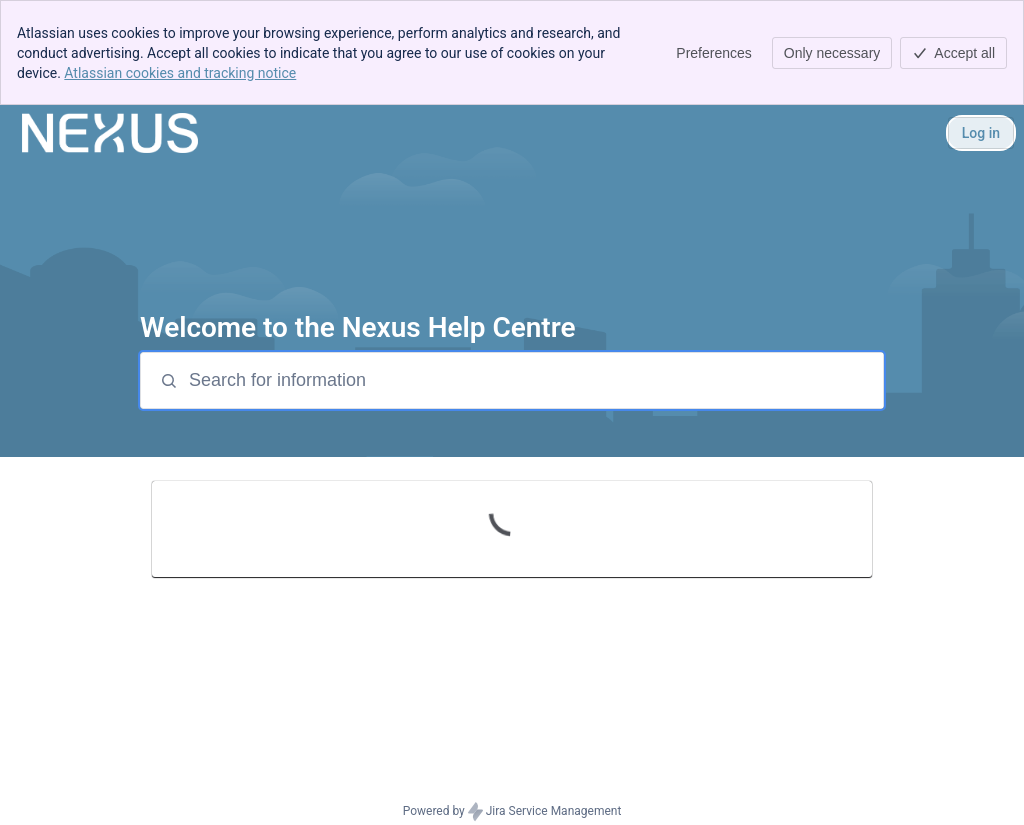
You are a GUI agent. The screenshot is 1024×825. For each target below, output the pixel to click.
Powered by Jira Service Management (512, 812)
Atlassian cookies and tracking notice (180, 73)
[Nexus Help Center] (110, 133)
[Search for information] (534, 380)
